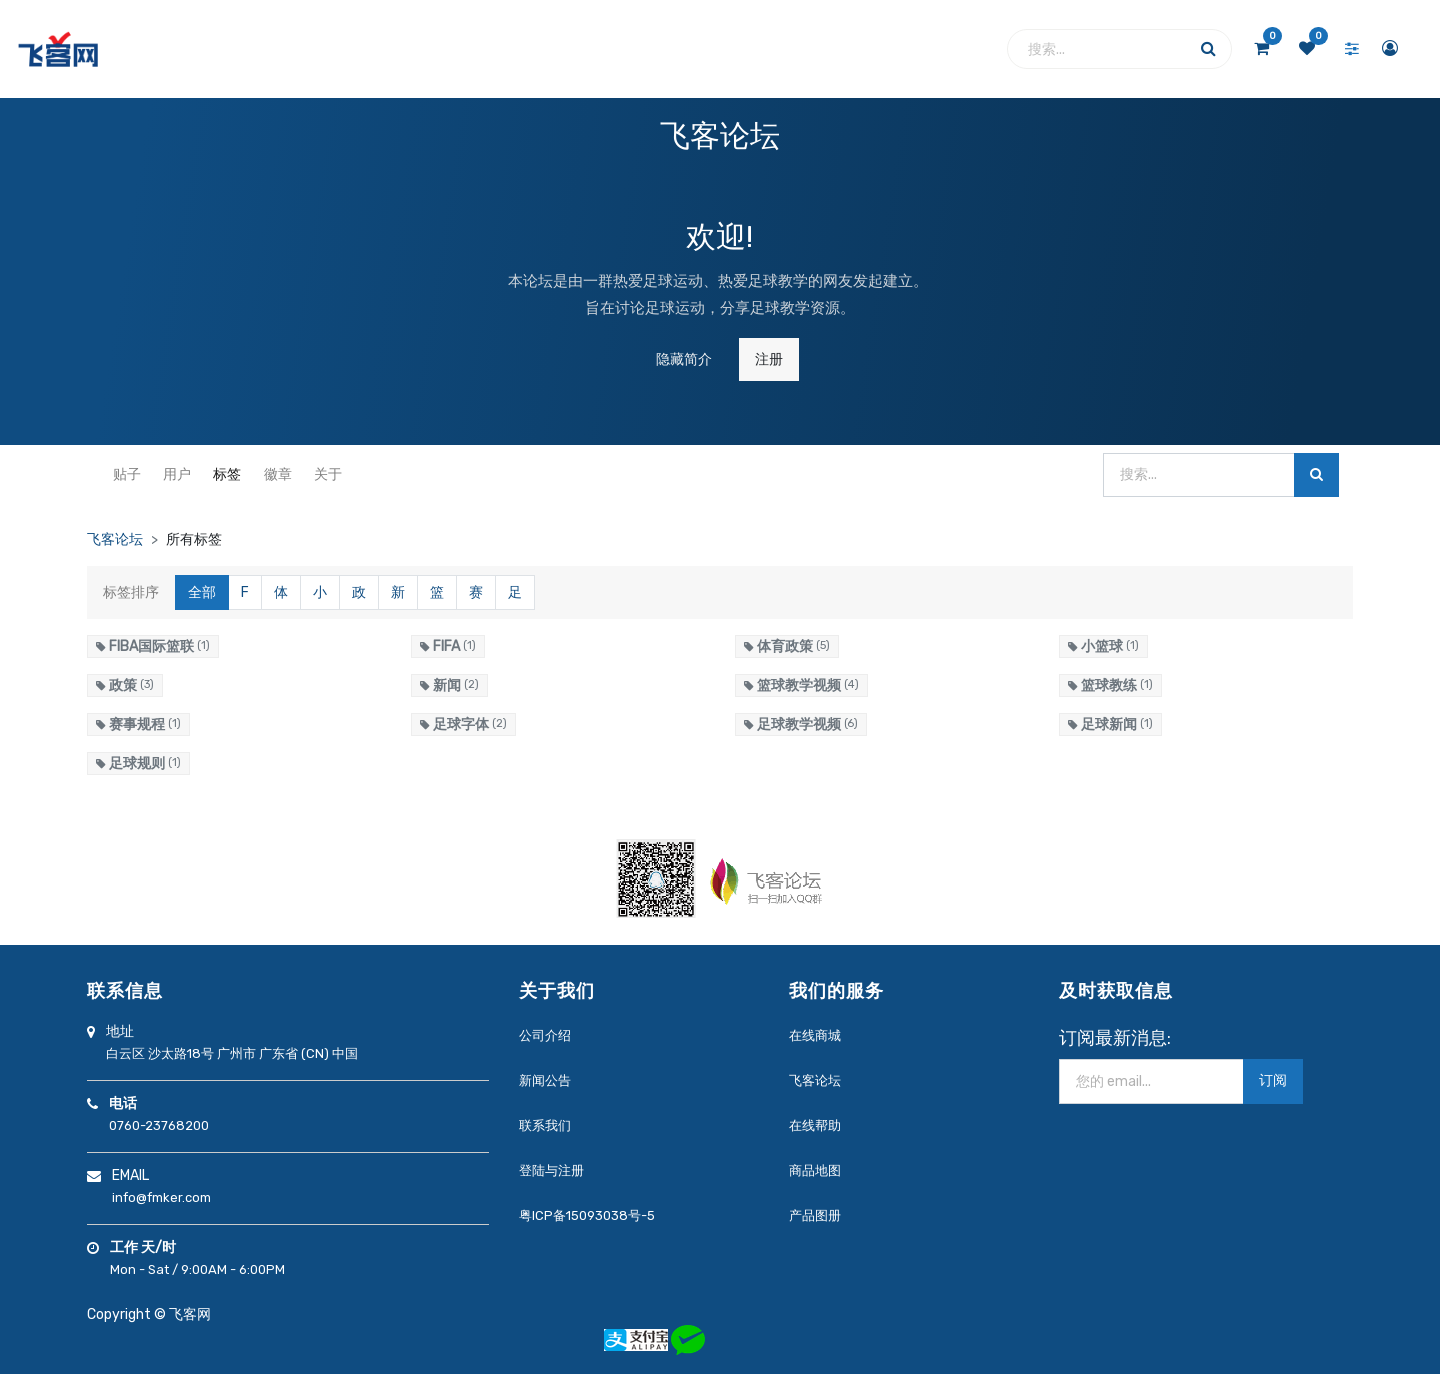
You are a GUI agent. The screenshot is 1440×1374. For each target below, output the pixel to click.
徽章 (278, 474)
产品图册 (815, 1215)
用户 (177, 474)
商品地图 (815, 1170)
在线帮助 (815, 1125)
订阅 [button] (1273, 1080)
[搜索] (1316, 475)
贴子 (127, 474)
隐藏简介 (684, 359)
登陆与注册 (551, 1170)
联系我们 (545, 1125)
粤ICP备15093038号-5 (587, 1215)
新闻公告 (545, 1080)
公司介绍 (545, 1035)
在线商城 (815, 1035)
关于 (328, 474)
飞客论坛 (115, 539)
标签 (227, 474)
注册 (769, 359)
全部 (202, 592)
